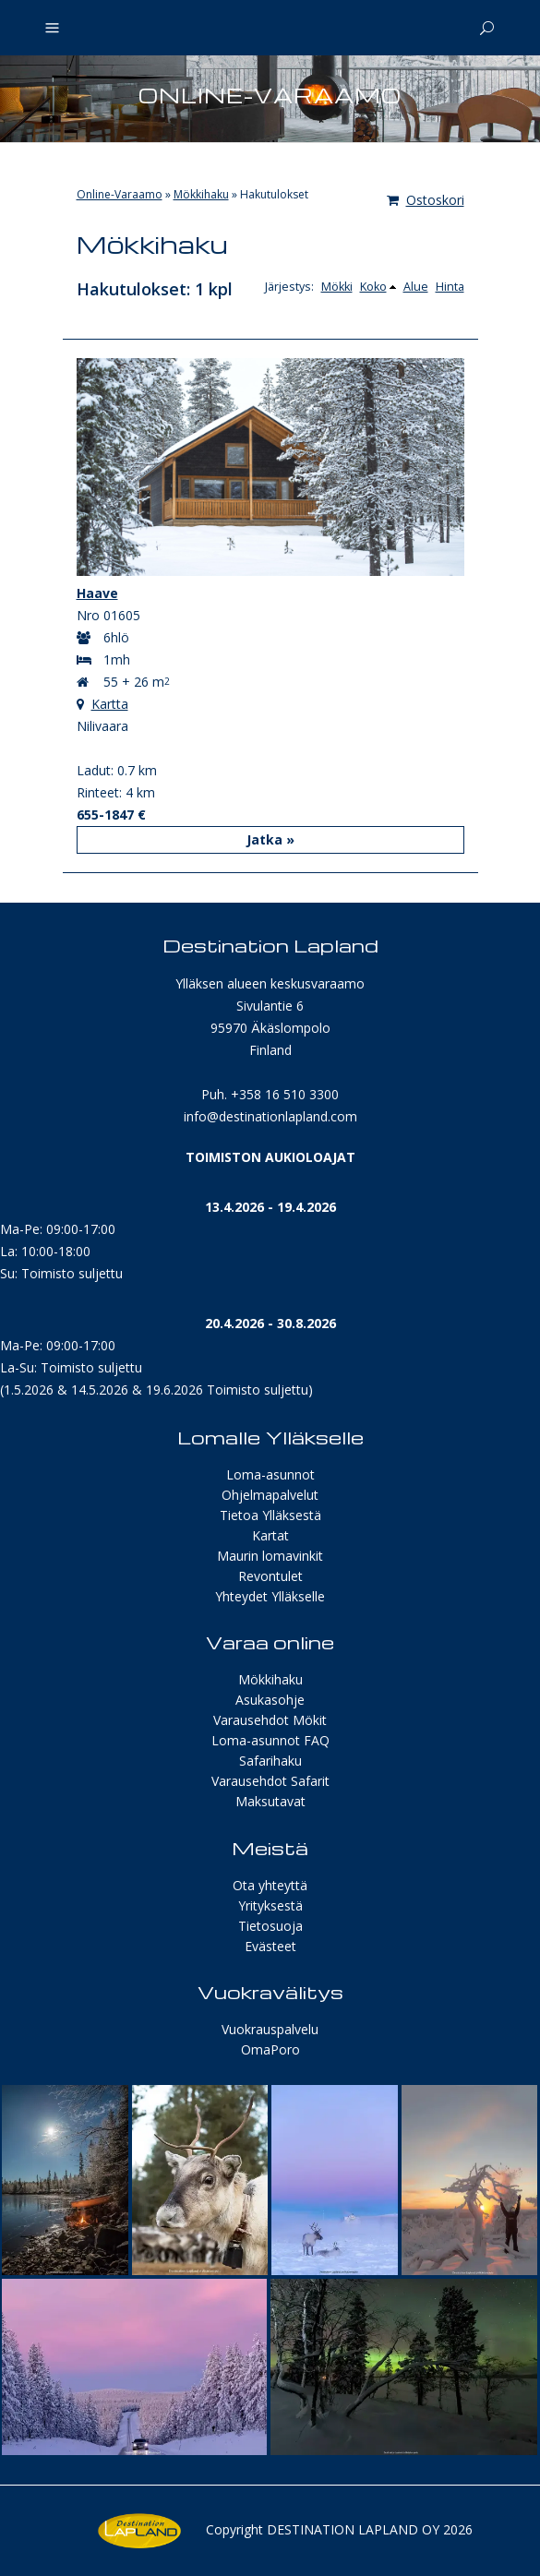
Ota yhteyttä (270, 1885)
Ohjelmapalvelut (270, 1495)
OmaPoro (270, 2049)
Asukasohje (270, 1699)
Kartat (270, 1535)
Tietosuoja (270, 1926)
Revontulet (270, 1576)
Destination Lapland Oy (353, 2529)
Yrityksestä (270, 1905)
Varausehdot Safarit (270, 1781)
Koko (373, 286)
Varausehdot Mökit (270, 1720)
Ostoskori (425, 200)
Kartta (109, 704)
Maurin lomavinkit (270, 1555)
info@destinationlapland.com (270, 1116)
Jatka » (270, 839)
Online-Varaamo (119, 194)
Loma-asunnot (270, 1474)
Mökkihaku (201, 194)
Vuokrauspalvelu (270, 2029)
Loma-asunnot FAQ (270, 1740)
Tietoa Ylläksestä (270, 1515)
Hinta (450, 286)
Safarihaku (270, 1760)
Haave (97, 593)
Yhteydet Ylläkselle (270, 1596)
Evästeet (270, 1946)
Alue (415, 286)
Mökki (337, 286)
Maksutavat (270, 1801)
